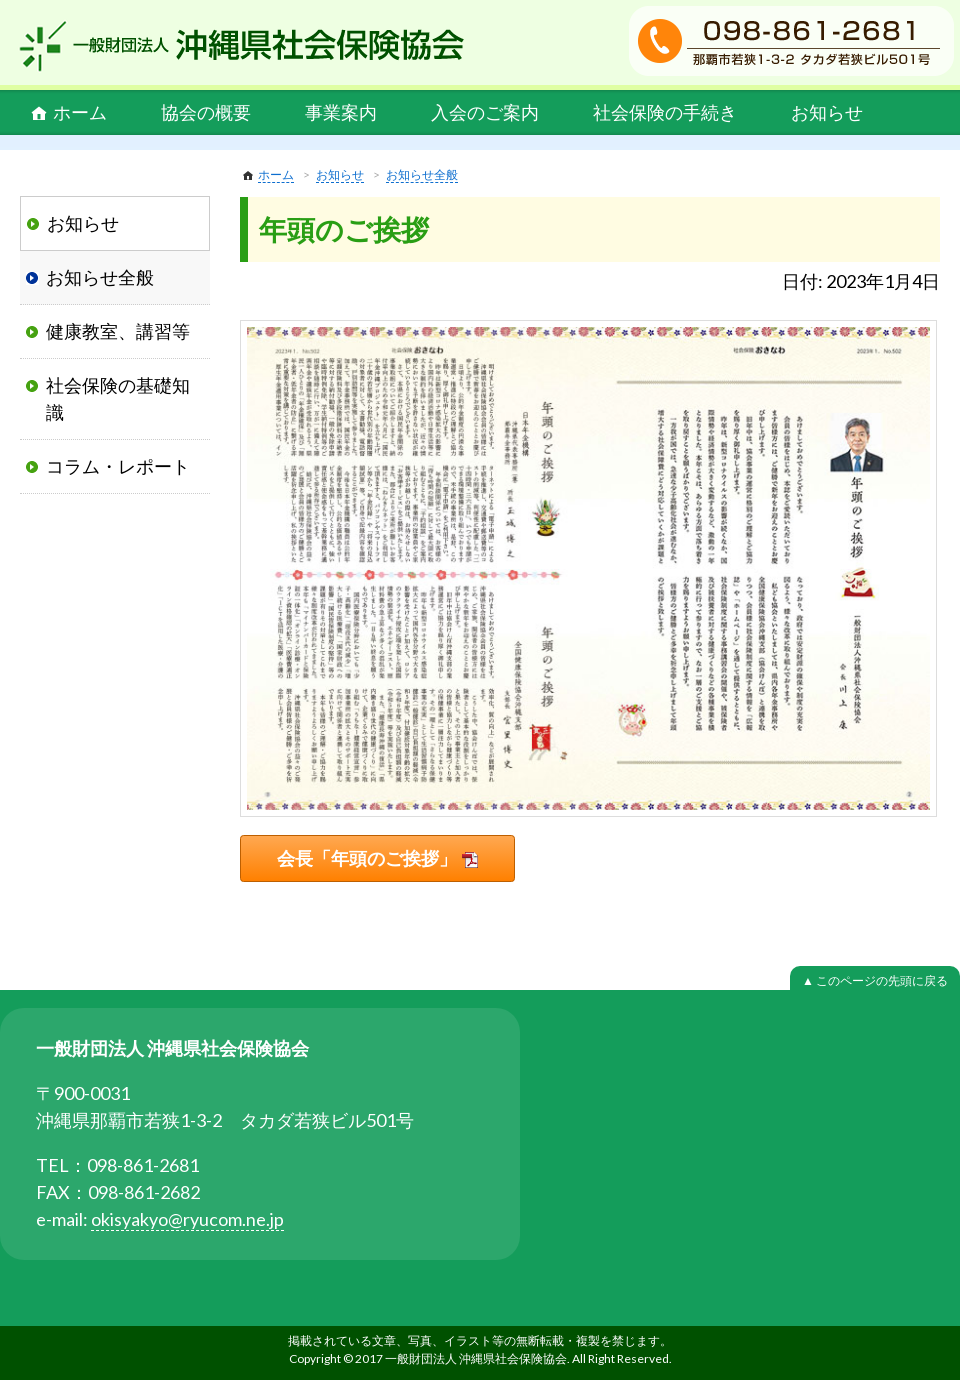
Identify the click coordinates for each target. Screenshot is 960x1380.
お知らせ (827, 112)
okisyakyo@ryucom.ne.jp (187, 1219)
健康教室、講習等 (118, 331)
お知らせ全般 (422, 174)
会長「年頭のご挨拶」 (367, 858)
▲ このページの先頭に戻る (875, 980)
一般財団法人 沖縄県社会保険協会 (242, 46)
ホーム (80, 112)
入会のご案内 (485, 112)
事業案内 (341, 112)
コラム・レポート (118, 466)
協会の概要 (206, 112)
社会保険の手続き (665, 112)
